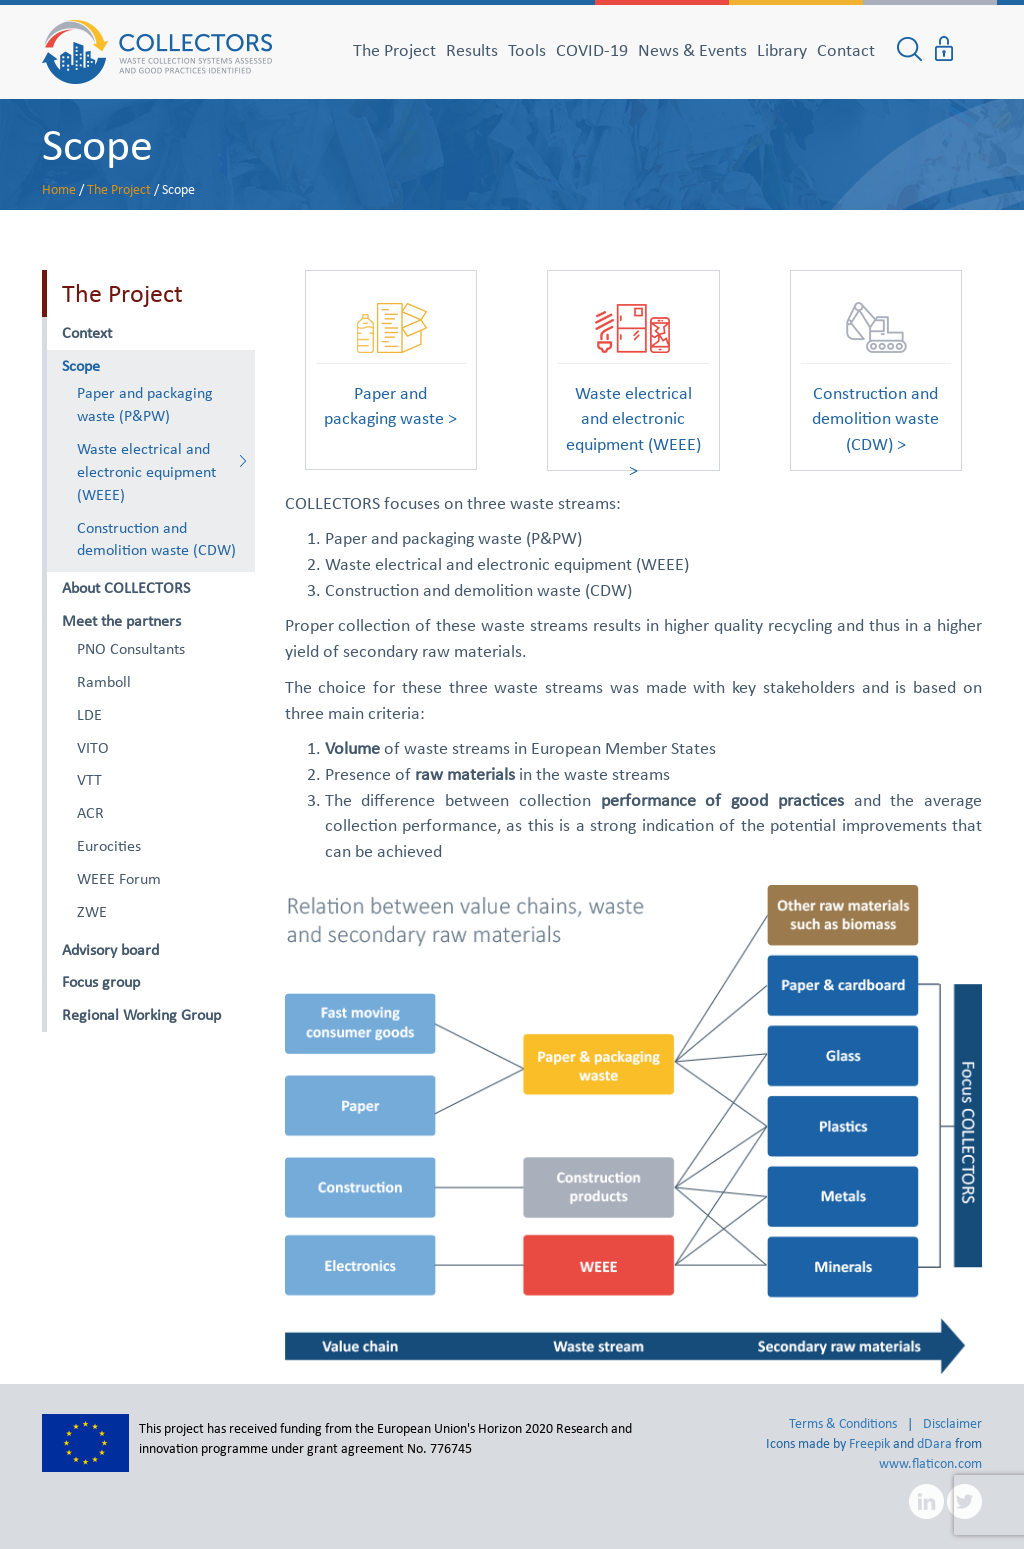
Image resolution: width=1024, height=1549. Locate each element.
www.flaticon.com (930, 1463)
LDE (89, 714)
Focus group (101, 981)
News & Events (692, 50)
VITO (93, 747)
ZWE (92, 911)
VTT (89, 779)
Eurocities (109, 845)
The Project (394, 50)
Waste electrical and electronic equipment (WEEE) (146, 471)
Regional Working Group (141, 1014)
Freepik (869, 1443)
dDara (934, 1443)
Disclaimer (952, 1423)
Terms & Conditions (843, 1423)
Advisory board (110, 949)
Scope (97, 144)
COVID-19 (592, 50)
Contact (846, 50)
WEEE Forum (119, 878)
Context (87, 332)
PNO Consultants (131, 648)
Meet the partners (121, 620)
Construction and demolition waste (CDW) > (875, 411)
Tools (527, 50)
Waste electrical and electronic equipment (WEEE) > (633, 411)
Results (472, 50)
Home (59, 189)
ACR (90, 812)
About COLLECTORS (126, 587)
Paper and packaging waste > (390, 406)
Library (782, 50)
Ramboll (104, 681)
